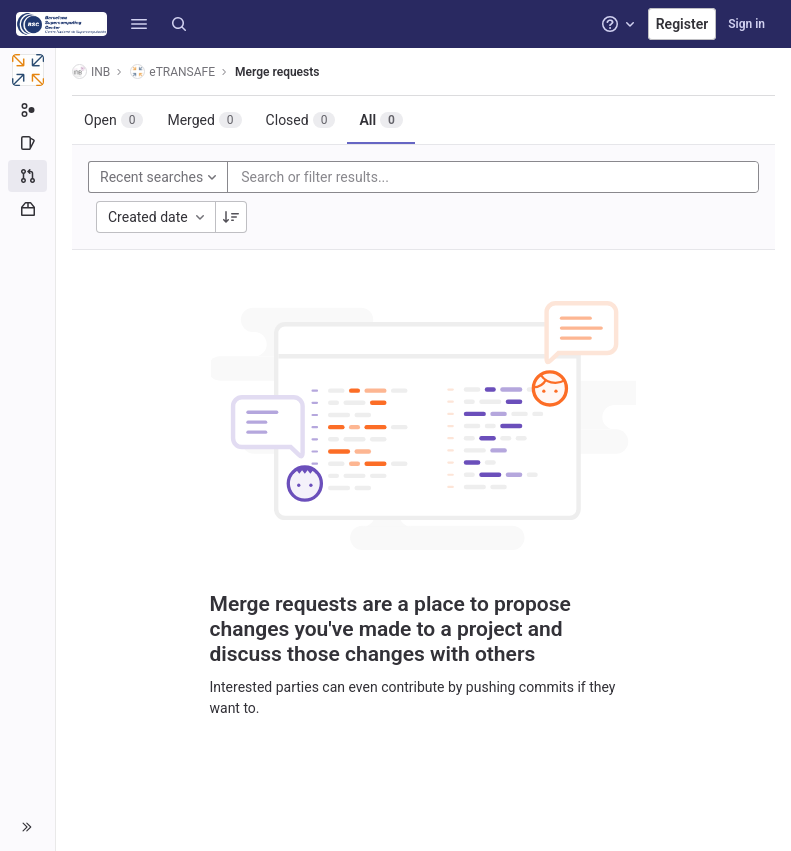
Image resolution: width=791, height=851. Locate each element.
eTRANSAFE (172, 71)
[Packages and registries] (27, 209)
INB (91, 71)
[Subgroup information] (27, 110)
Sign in (746, 24)
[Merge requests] (27, 176)
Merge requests (277, 72)
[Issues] (27, 143)
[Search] (179, 24)
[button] (139, 24)
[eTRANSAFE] (28, 70)
